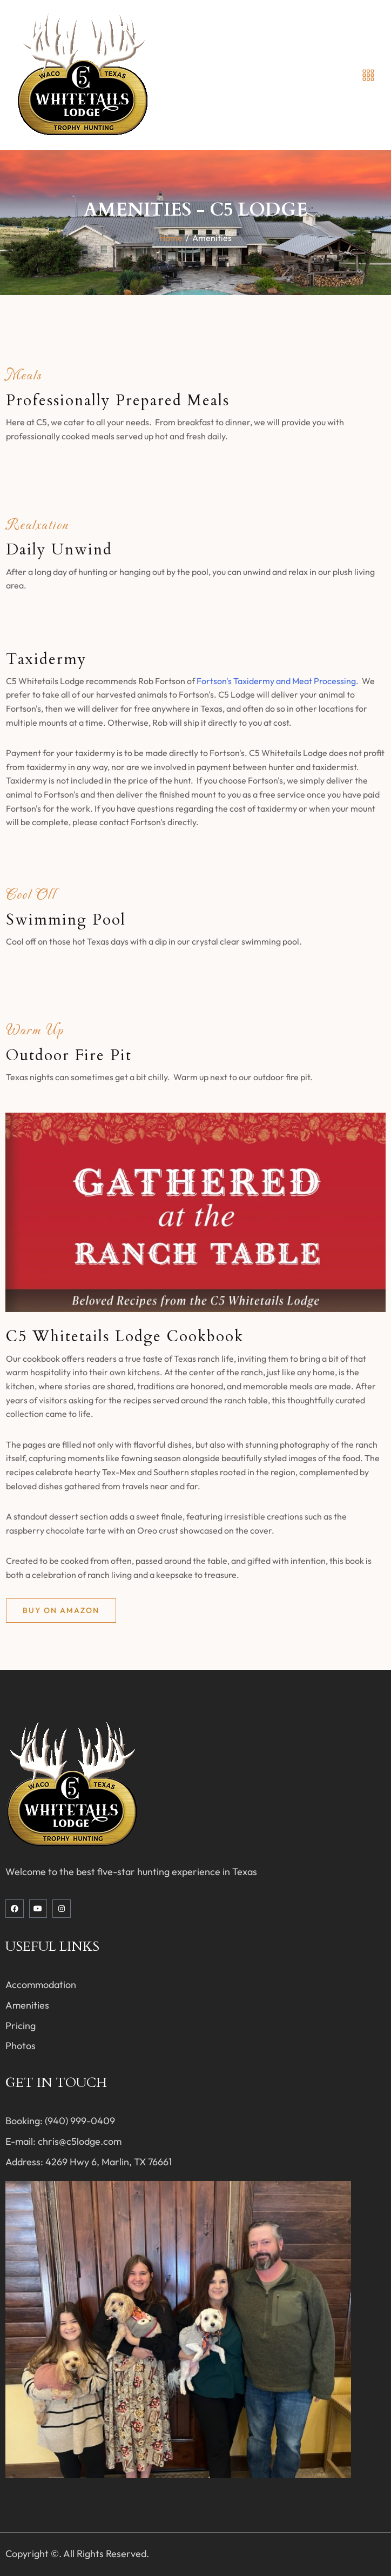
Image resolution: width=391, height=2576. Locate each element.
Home (171, 237)
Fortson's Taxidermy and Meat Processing (276, 680)
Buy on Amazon (61, 1610)
